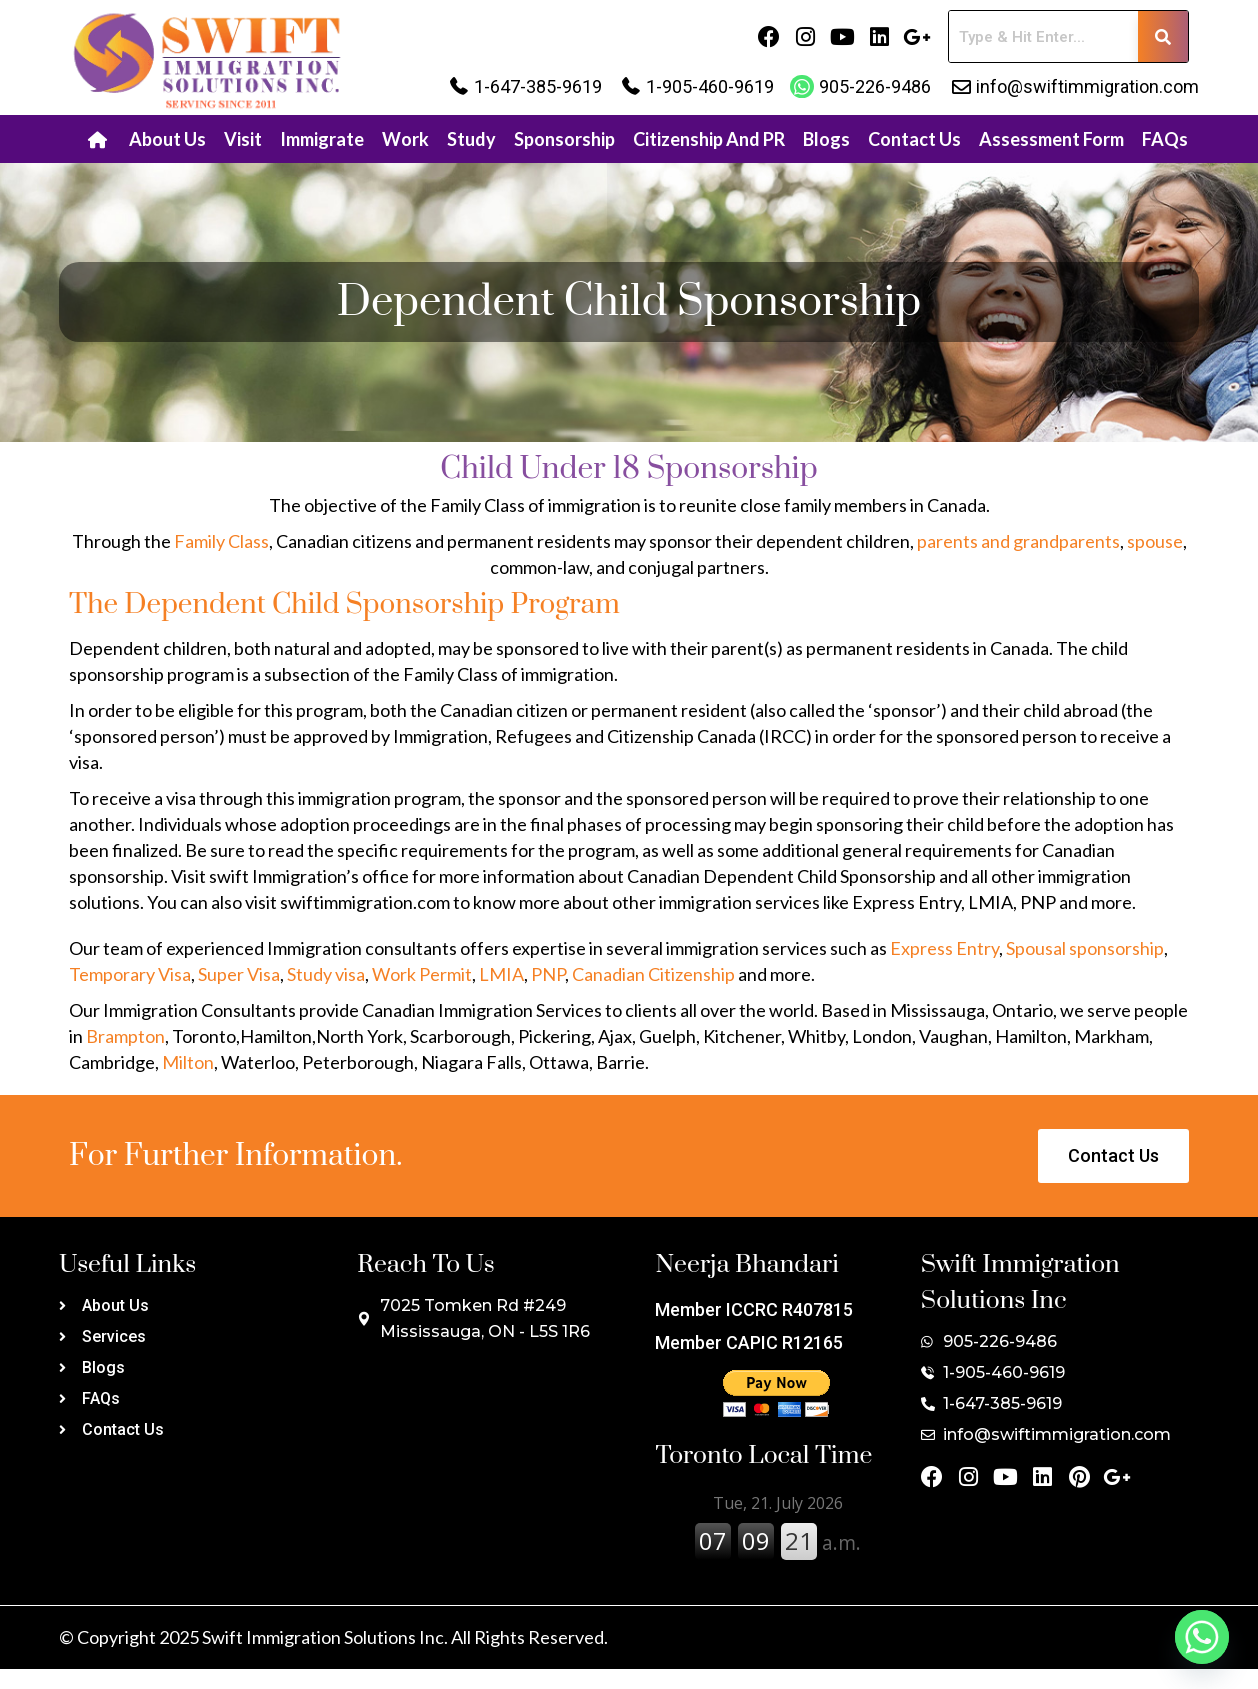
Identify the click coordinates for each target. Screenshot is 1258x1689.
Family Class (221, 541)
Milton (188, 1062)
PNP (548, 974)
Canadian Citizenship (655, 974)
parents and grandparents (1018, 541)
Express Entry (944, 948)
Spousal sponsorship (1085, 948)
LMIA (501, 974)
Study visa (326, 974)
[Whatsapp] (1202, 1637)
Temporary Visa (130, 974)
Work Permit (422, 974)
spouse (1155, 541)
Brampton (125, 1036)
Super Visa (239, 974)
